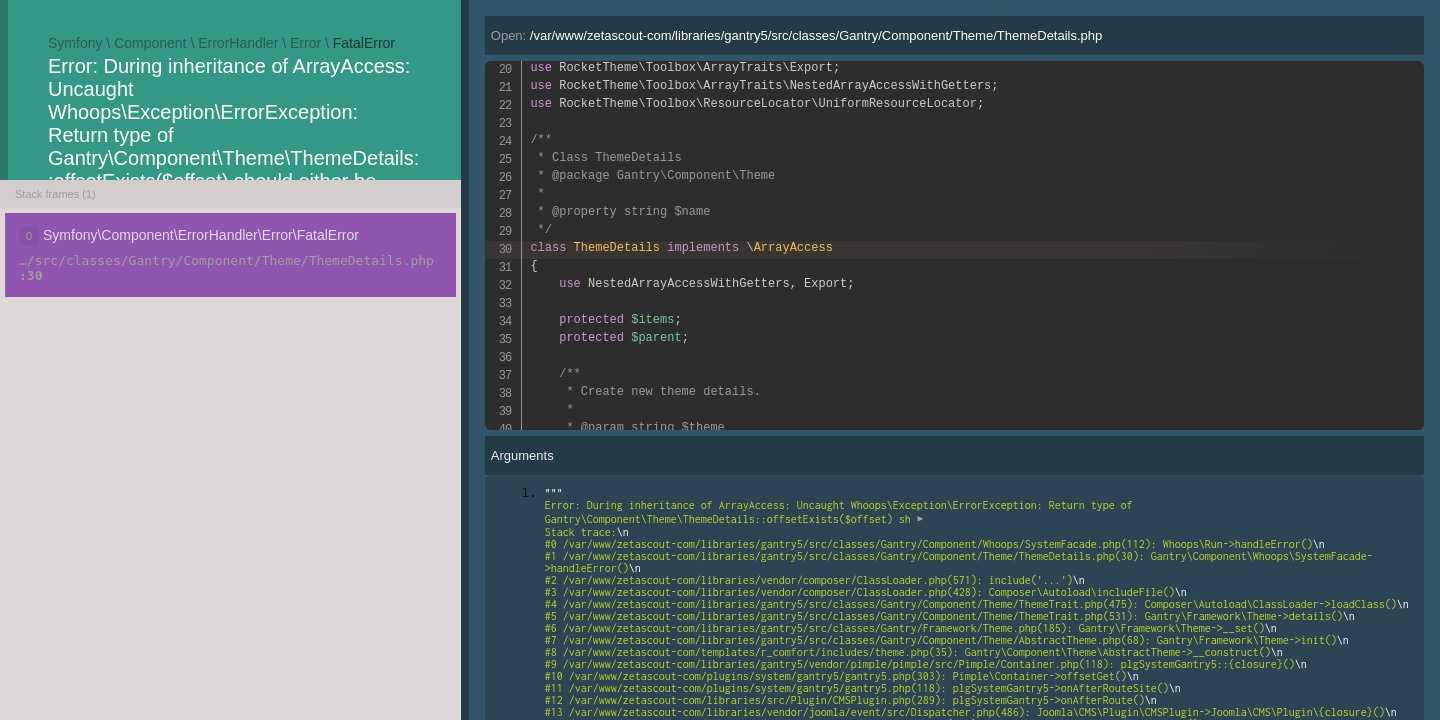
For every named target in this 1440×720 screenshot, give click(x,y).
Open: (796, 35)
